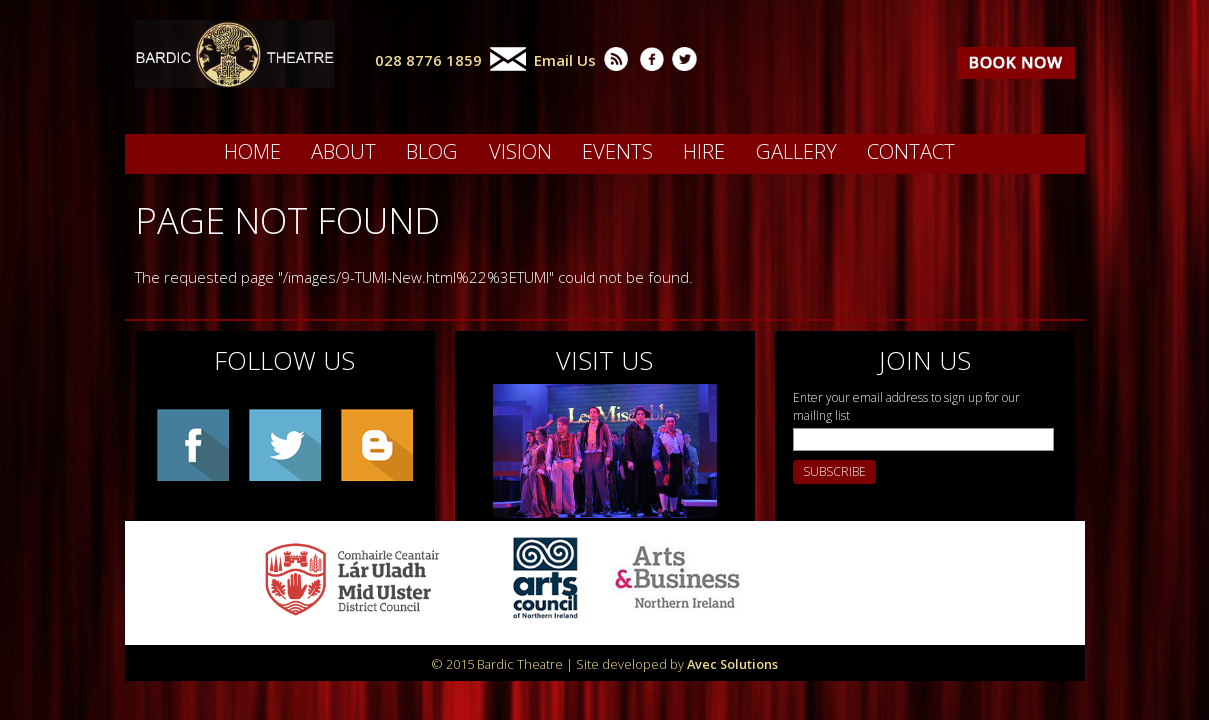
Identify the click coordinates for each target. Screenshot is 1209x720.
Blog (432, 151)
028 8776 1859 (428, 60)
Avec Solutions (732, 664)
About (343, 151)
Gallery (796, 151)
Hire (704, 151)
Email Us (565, 60)
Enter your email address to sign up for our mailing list (906, 406)
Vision (520, 151)
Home (252, 151)
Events (617, 151)
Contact (911, 151)
